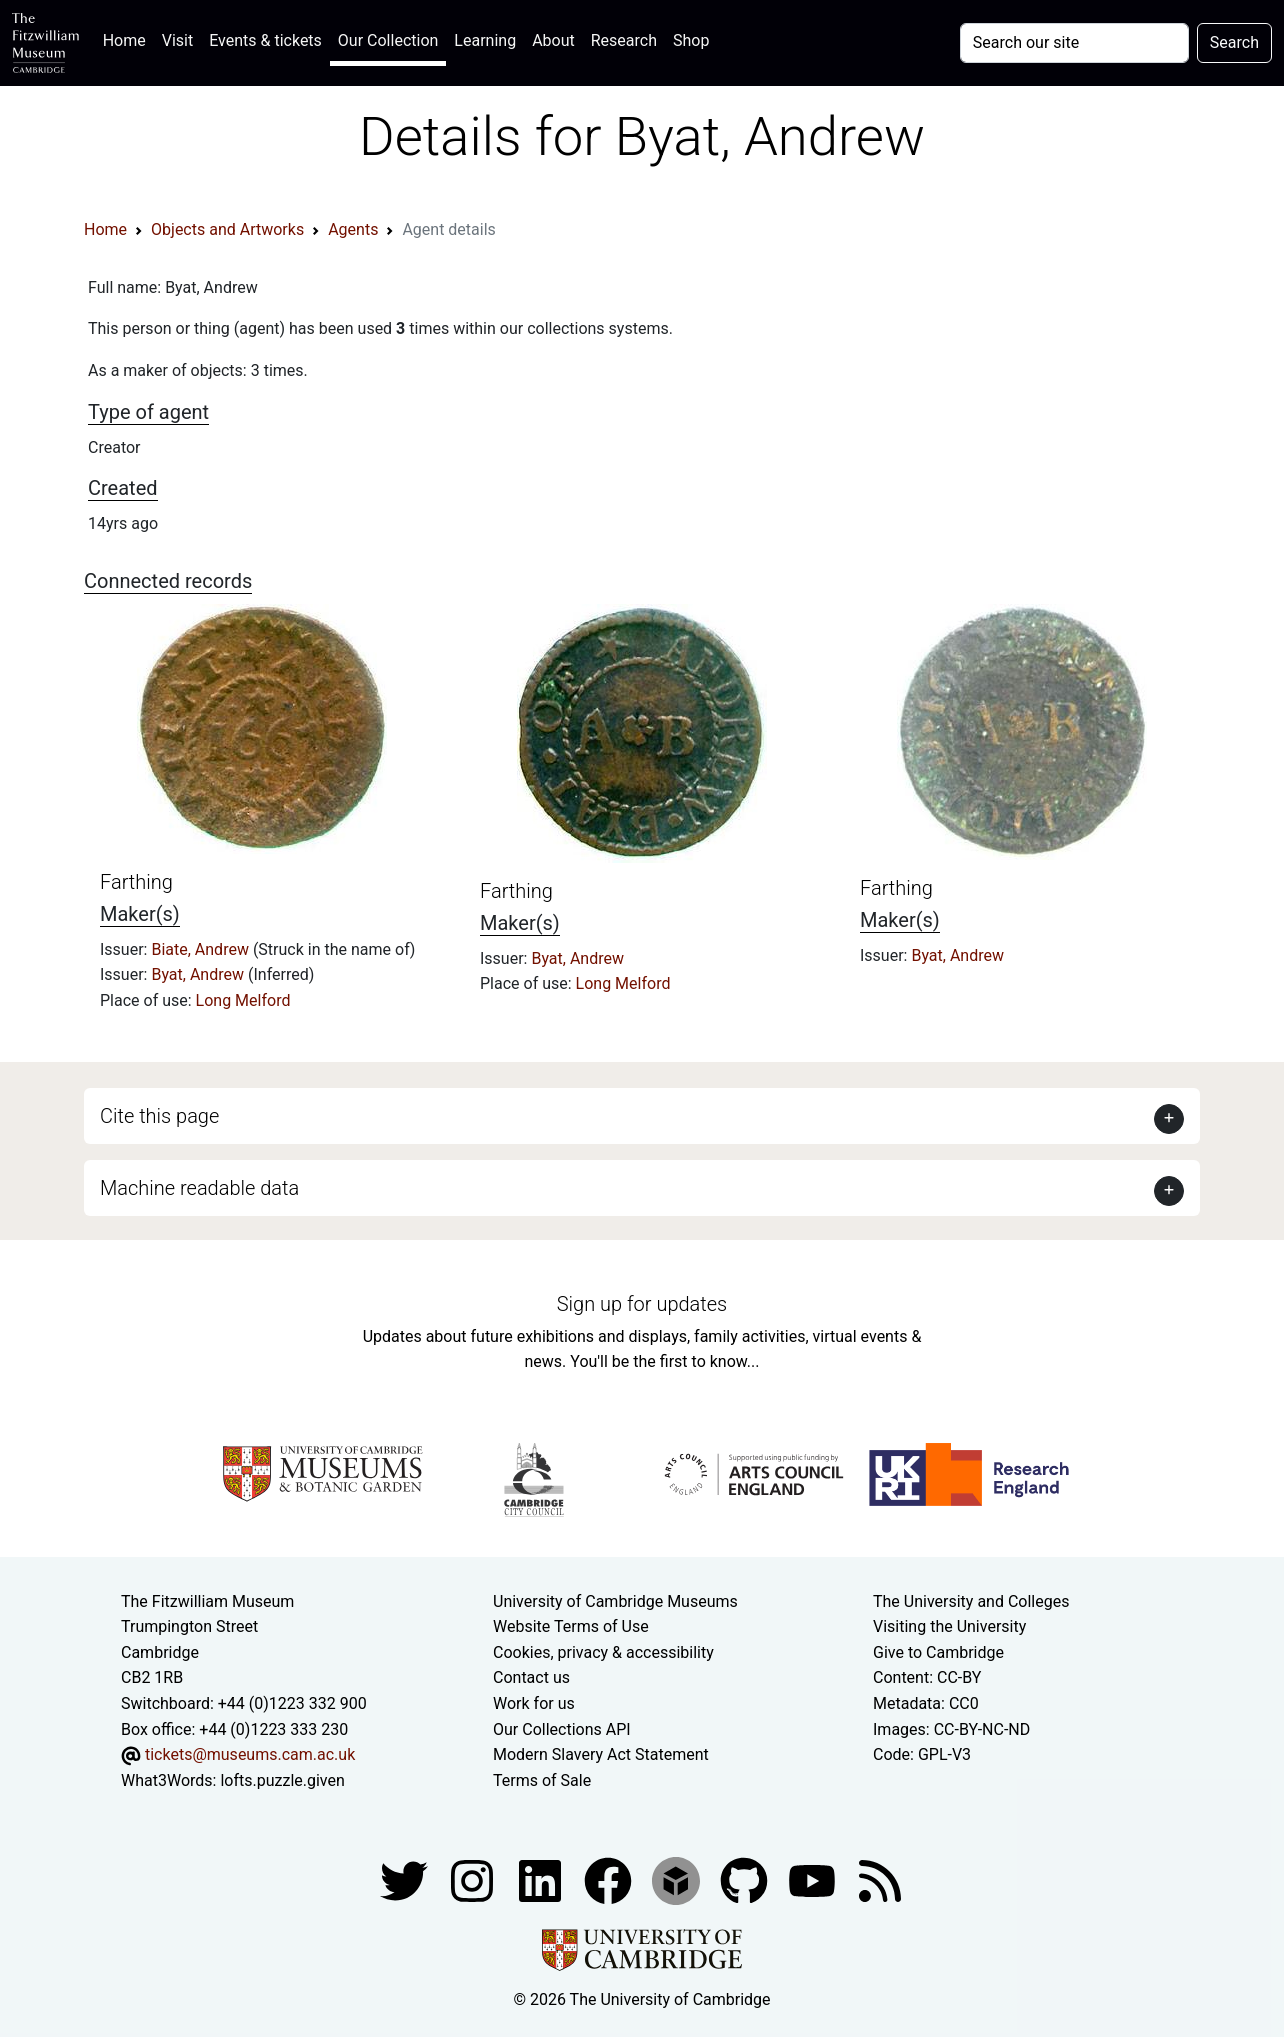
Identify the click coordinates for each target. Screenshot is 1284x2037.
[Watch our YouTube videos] (814, 1880)
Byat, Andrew (199, 974)
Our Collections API (562, 1729)
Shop (691, 40)
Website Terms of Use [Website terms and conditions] (571, 1626)
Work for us (534, 1703)
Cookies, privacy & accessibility (603, 1652)
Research (624, 40)
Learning (485, 40)
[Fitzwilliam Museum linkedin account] (610, 1880)
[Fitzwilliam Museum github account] (746, 1880)
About (553, 40)
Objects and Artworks (227, 229)
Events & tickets (265, 40)
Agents (353, 229)
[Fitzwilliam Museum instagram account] (474, 1880)
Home (128, 38)
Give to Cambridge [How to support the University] (938, 1652)
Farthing (136, 882)
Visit (177, 40)
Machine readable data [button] (199, 1188)
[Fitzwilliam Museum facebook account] (542, 1880)
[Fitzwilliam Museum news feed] (880, 1880)
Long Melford (243, 1000)
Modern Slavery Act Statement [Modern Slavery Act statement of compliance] (601, 1754)
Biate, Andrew (201, 949)
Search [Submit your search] (1234, 42)
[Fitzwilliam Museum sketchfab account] (678, 1880)
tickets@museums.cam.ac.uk (250, 1754)
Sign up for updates (642, 1304)
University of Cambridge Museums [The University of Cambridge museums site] (615, 1601)
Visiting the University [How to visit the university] (949, 1626)
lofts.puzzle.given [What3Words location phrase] (282, 1780)
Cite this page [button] (159, 1116)
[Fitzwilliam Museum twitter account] (406, 1880)
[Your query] (1074, 43)
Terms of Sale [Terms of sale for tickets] (542, 1780)
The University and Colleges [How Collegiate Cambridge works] (971, 1601)
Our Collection (388, 40)
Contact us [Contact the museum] (531, 1677)
